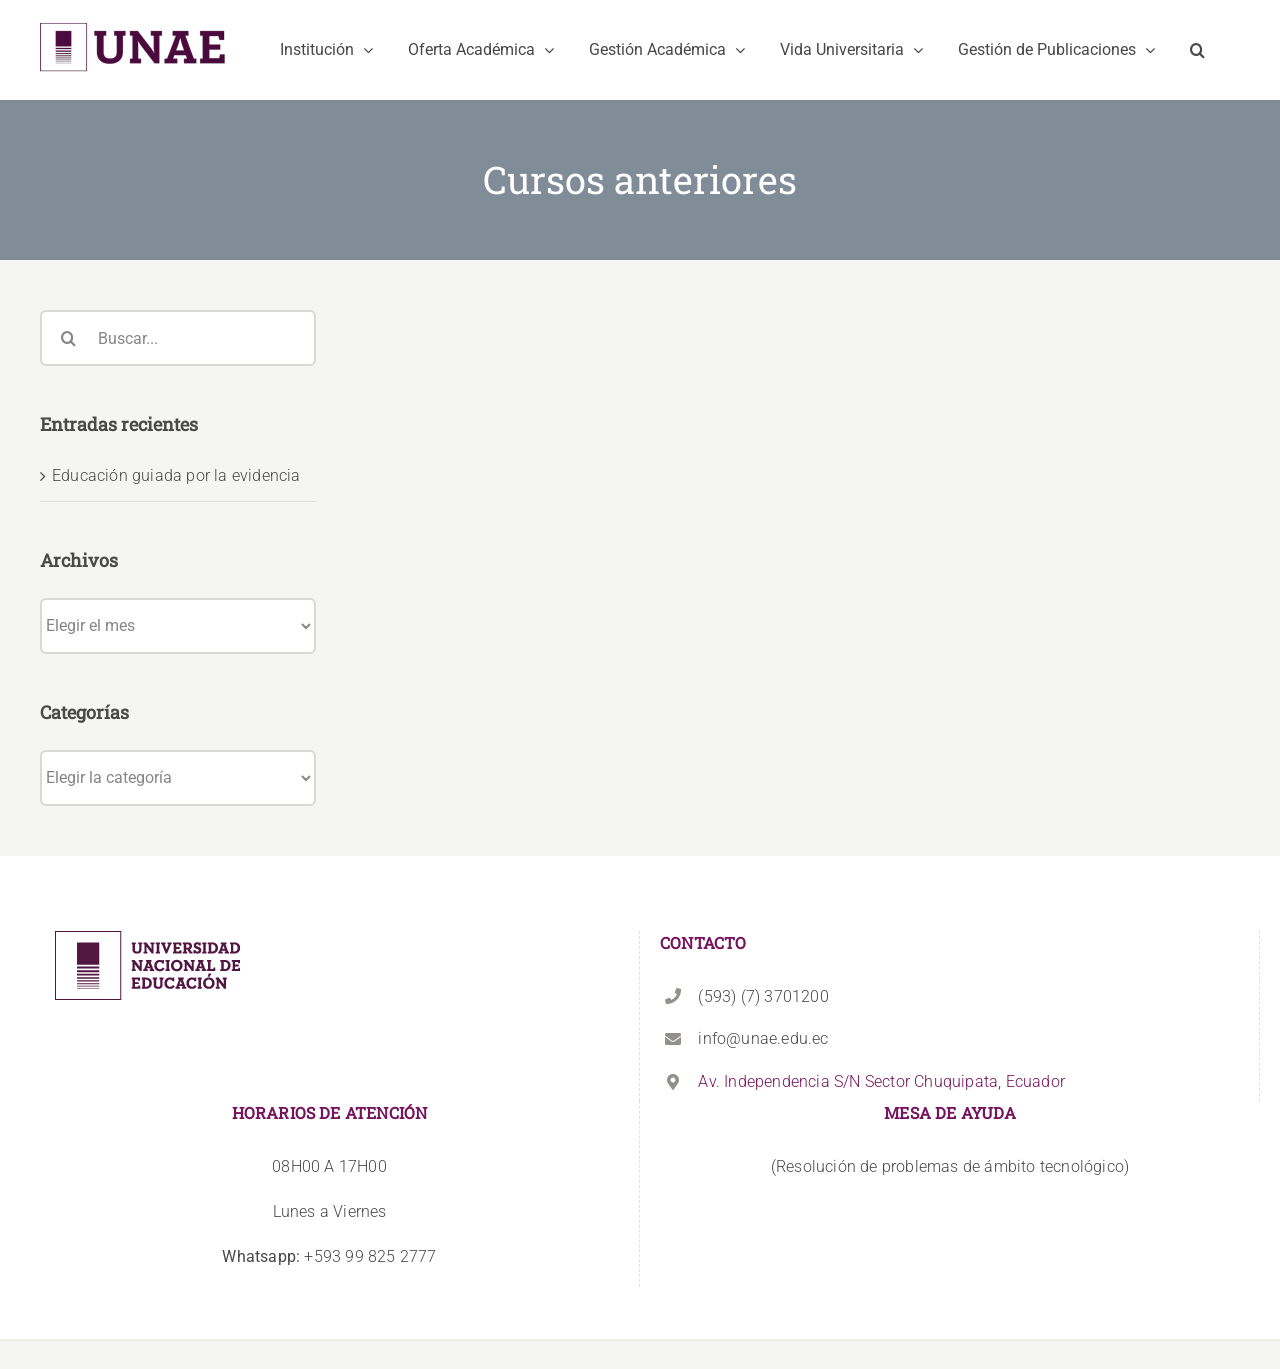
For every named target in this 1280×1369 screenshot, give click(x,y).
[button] (1197, 50)
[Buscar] (68, 338)
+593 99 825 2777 (329, 1256)
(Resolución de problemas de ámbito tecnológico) (950, 1166)
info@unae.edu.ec (763, 1038)
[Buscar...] (178, 338)
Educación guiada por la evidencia (176, 475)
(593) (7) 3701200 (763, 996)
